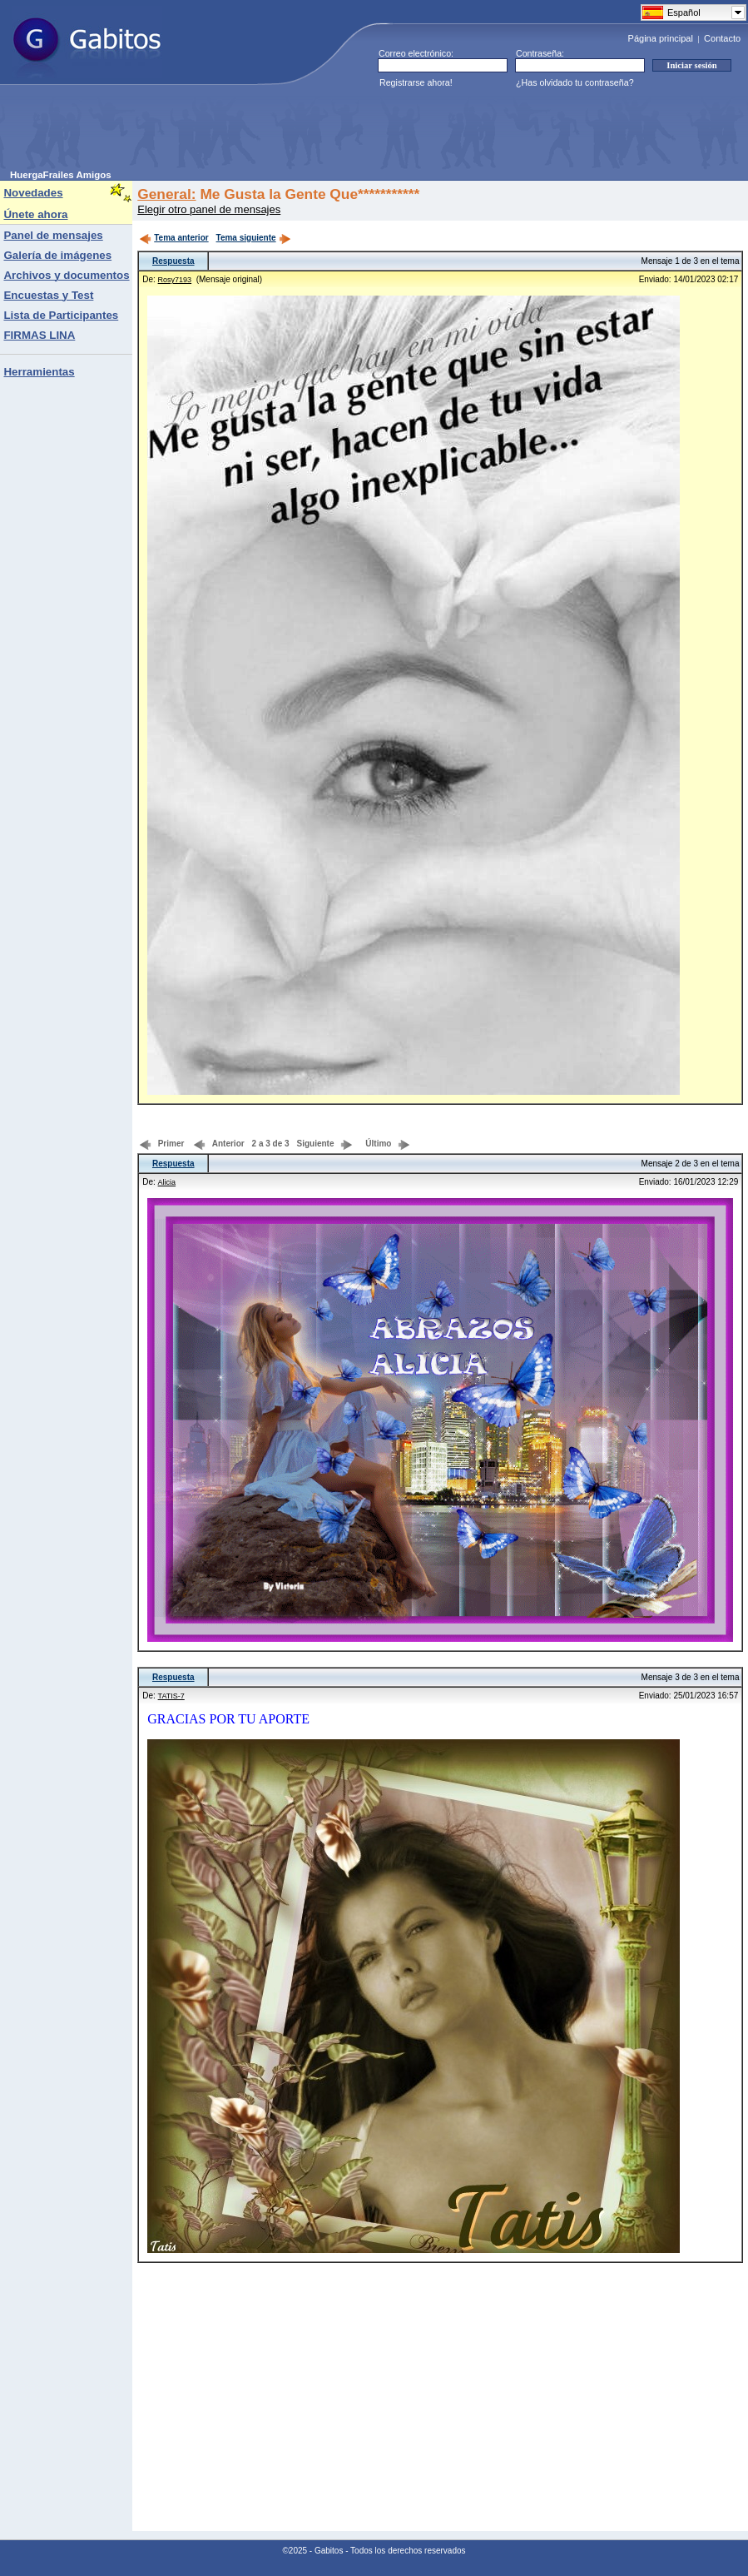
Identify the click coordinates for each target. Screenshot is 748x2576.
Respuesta (173, 261)
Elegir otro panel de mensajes (208, 209)
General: (166, 194)
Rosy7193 (175, 280)
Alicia (167, 1182)
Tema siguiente (253, 237)
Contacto (722, 38)
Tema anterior (173, 237)
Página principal (660, 38)
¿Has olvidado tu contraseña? (575, 82)
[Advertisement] (313, 132)
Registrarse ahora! (416, 82)
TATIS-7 (171, 1696)
